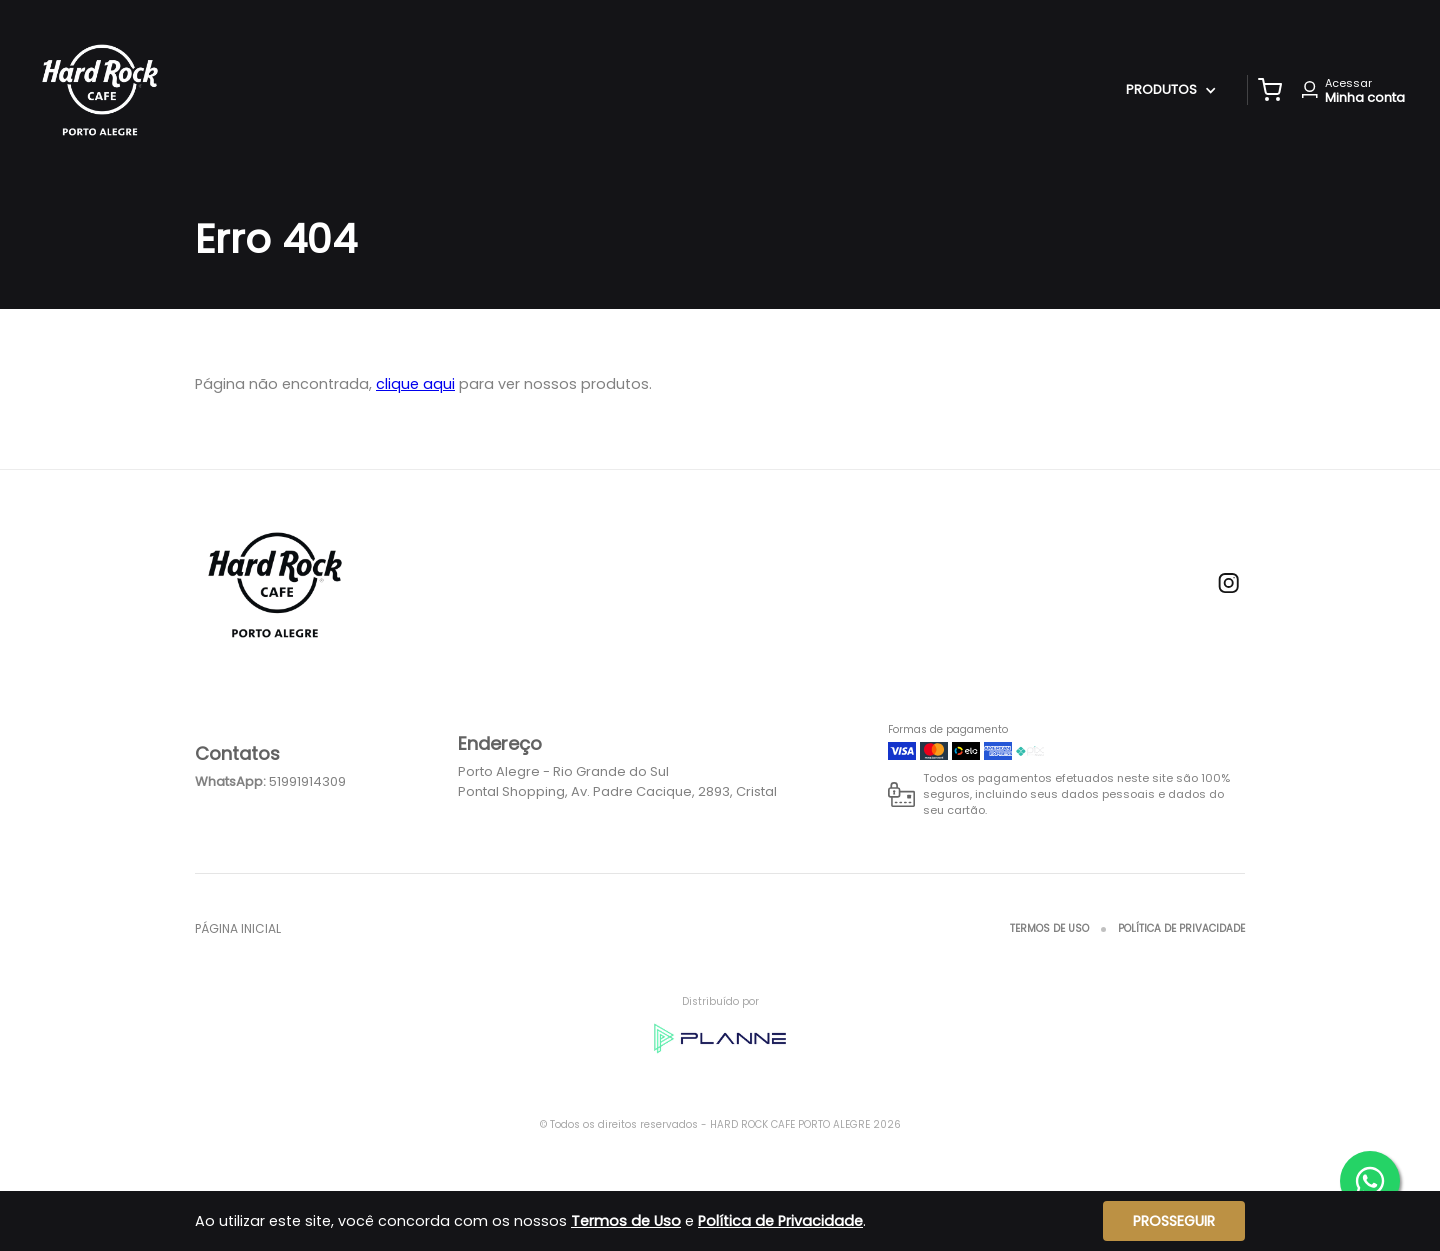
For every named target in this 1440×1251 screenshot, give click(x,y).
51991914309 (307, 781)
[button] (1270, 90)
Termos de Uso (1049, 928)
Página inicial (238, 928)
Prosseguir (1174, 1221)
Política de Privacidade (1181, 928)
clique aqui (415, 384)
